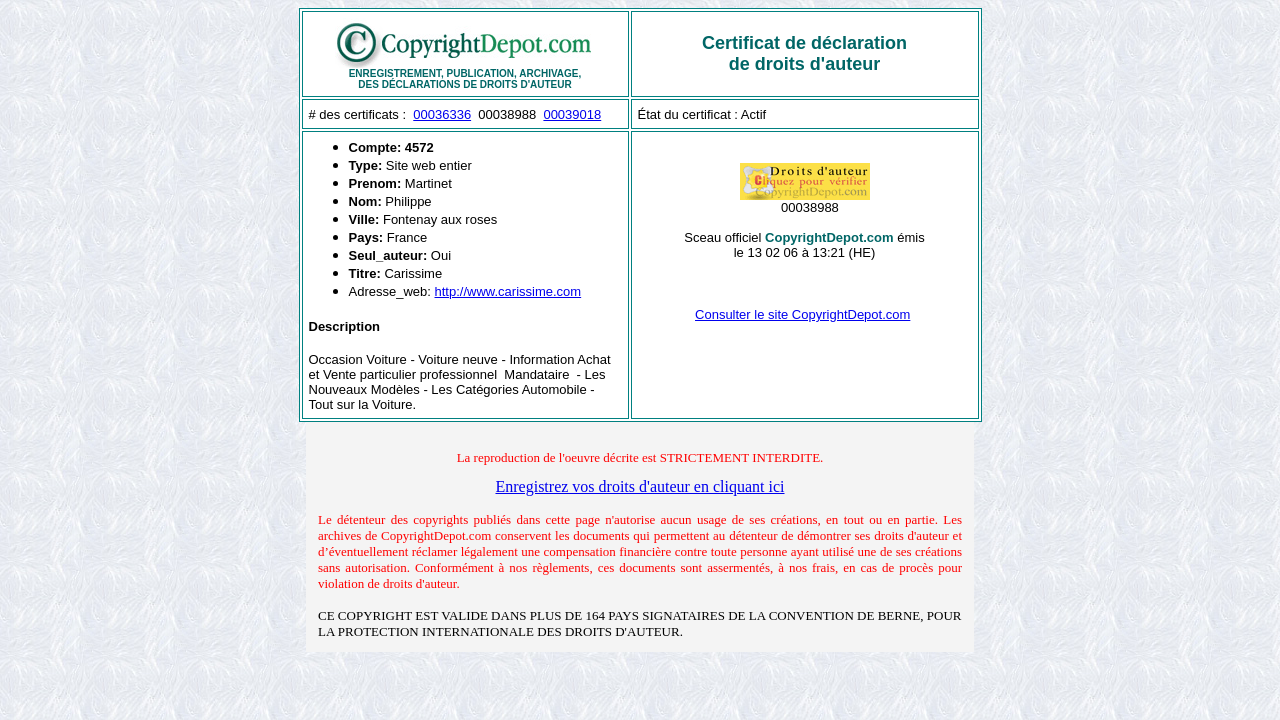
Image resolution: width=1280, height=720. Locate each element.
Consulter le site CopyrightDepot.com (802, 314)
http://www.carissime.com (508, 291)
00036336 (442, 114)
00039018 (572, 114)
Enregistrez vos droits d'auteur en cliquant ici (639, 486)
